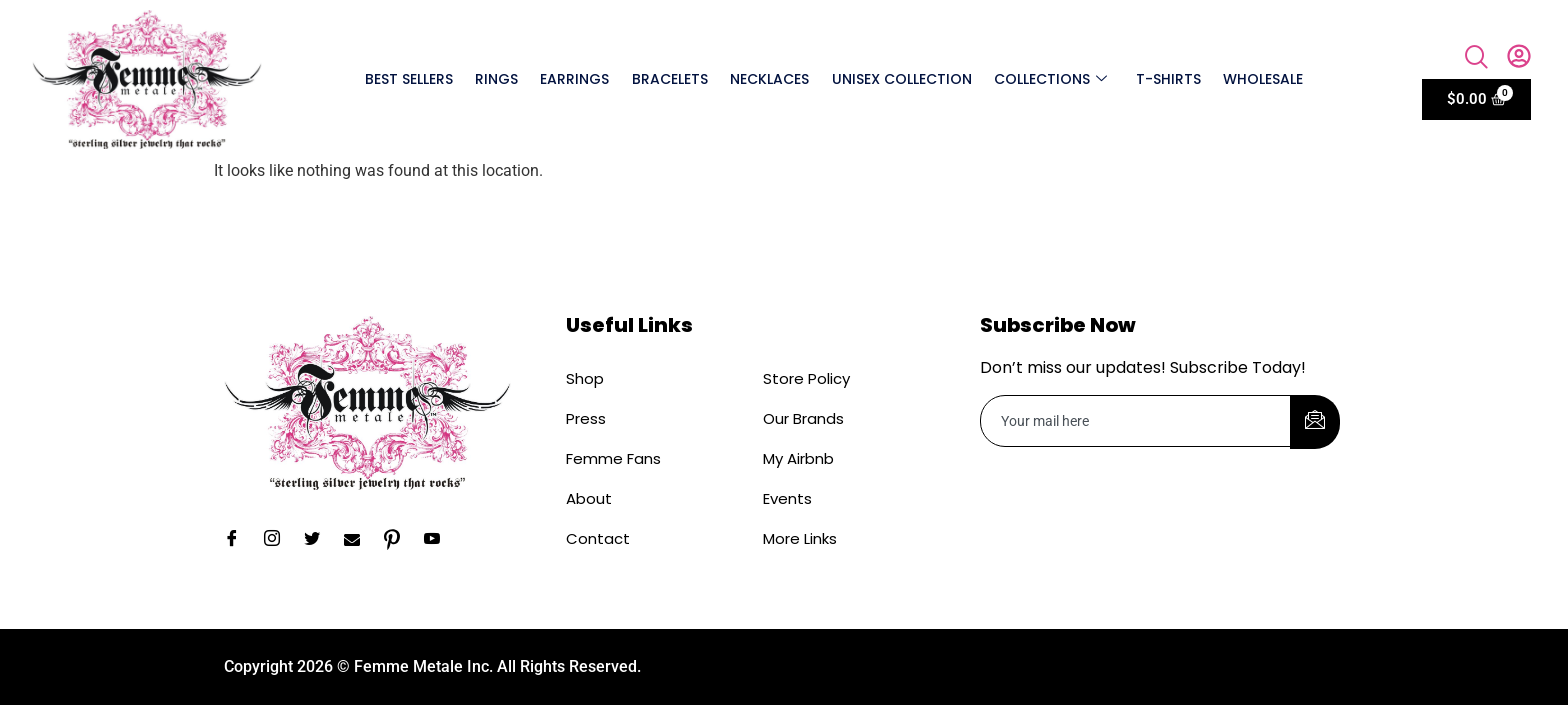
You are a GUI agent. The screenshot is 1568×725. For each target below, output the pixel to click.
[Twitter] (319, 540)
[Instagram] (279, 540)
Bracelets (671, 79)
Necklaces (770, 79)
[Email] (359, 540)
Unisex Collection (902, 79)
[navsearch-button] (1477, 59)
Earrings (576, 79)
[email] (1136, 421)
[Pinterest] (399, 540)
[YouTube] (439, 540)
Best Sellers (411, 79)
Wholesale (1262, 79)
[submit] (1315, 422)
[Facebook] (239, 540)
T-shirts (1167, 79)
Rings (498, 79)
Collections (1050, 79)
